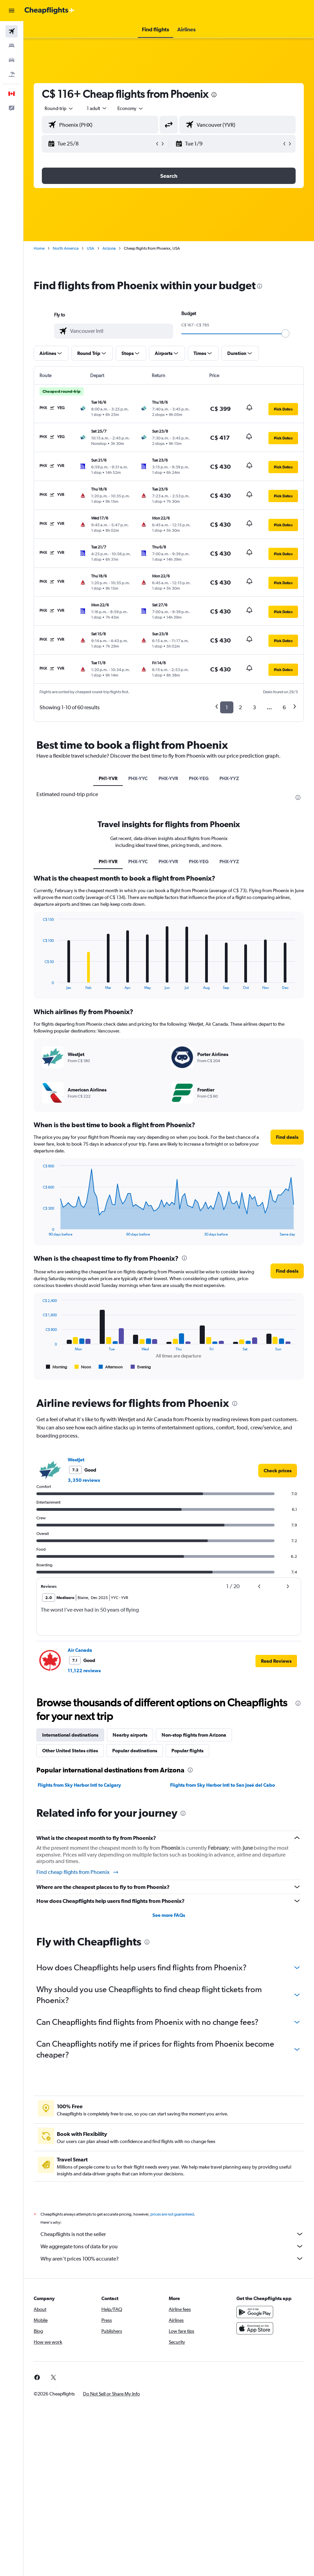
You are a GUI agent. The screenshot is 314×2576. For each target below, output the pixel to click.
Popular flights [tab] (187, 1750)
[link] (277, 1470)
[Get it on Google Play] (254, 2312)
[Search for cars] (11, 60)
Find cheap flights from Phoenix (77, 1872)
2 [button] (240, 707)
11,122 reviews (84, 1670)
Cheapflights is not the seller (172, 2234)
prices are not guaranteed (172, 2214)
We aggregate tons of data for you (172, 2246)
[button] (11, 10)
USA (90, 248)
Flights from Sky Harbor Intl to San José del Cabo (222, 1785)
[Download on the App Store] (254, 2328)
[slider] (285, 333)
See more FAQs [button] (168, 1915)
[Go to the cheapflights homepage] (49, 10)
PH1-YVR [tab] (108, 778)
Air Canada (80, 1650)
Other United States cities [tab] (70, 1750)
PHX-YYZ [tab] (229, 778)
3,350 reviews (84, 1480)
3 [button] (254, 707)
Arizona (109, 248)
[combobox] (130, 108)
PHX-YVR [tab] (168, 778)
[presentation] (214, 95)
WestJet (76, 1459)
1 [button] (227, 707)
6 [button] (284, 707)
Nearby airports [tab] (130, 1735)
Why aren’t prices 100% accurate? (172, 2258)
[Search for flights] (11, 31)
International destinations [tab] (70, 1735)
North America (66, 248)
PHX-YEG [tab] (199, 778)
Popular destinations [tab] (134, 1750)
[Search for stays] (11, 45)
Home (39, 248)
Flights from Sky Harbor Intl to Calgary (79, 1785)
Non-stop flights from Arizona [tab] (194, 1735)
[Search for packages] (11, 74)
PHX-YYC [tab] (138, 778)
